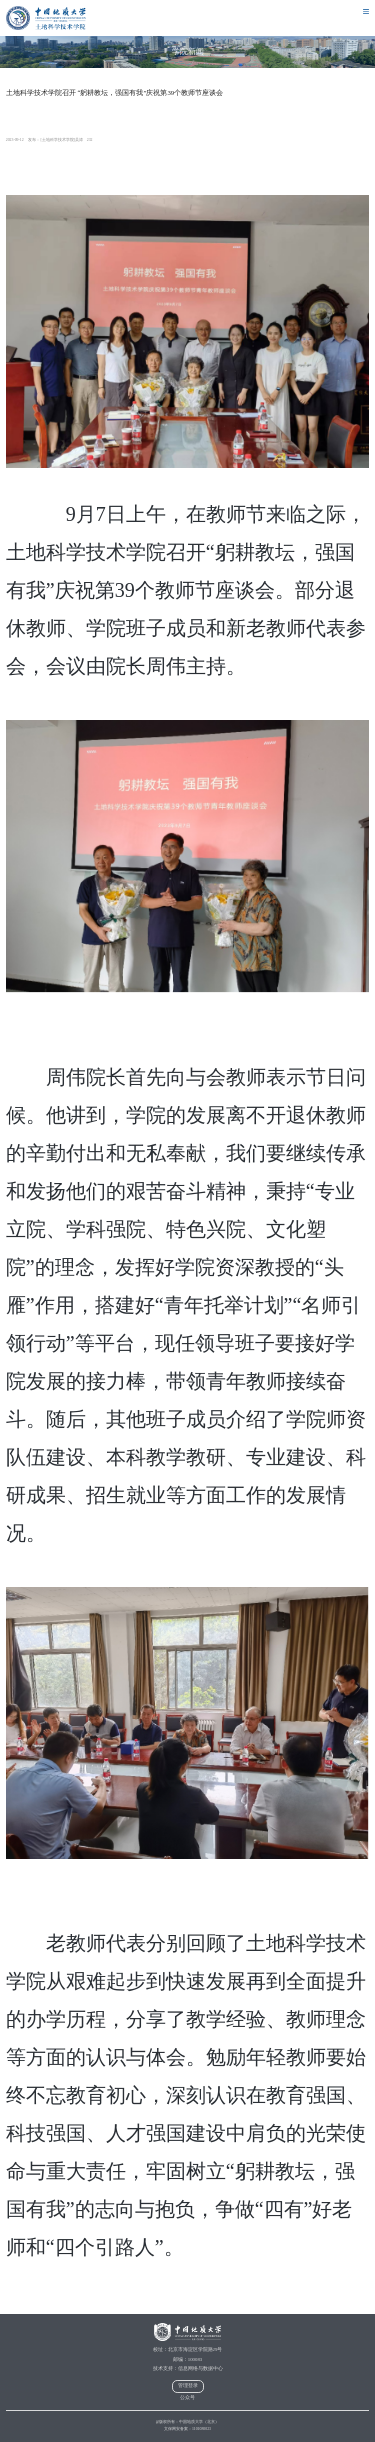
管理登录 (188, 2385)
